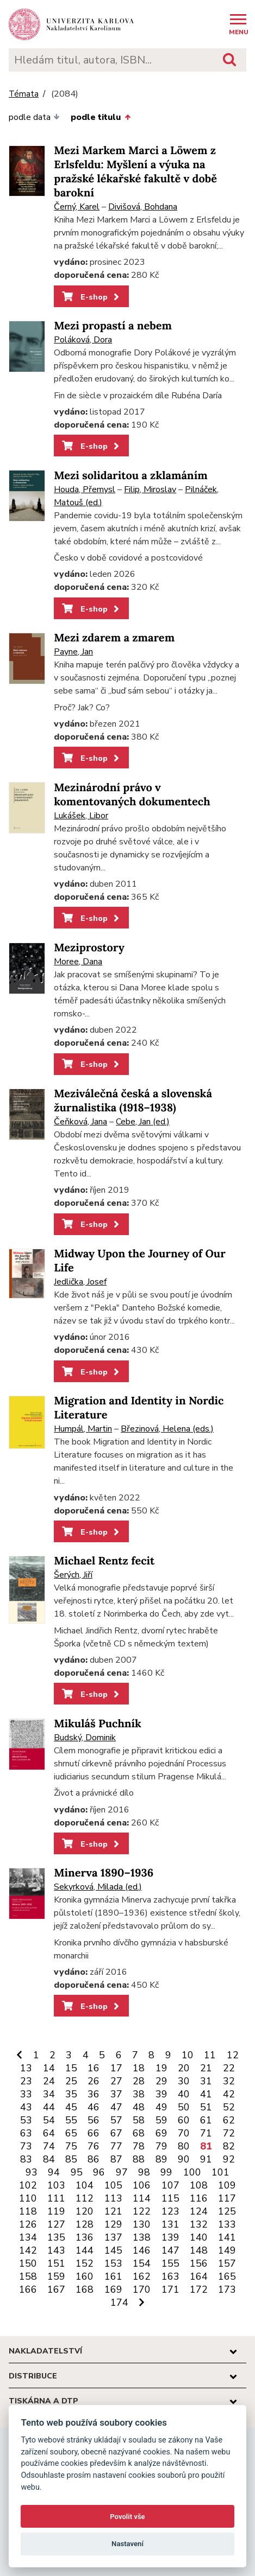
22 (229, 2068)
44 (49, 2107)
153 (113, 2263)
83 (26, 2159)
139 (170, 2237)
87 (116, 2159)
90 (184, 2159)
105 (113, 2185)
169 (113, 2289)
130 (142, 2224)
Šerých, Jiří (73, 1575)
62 (229, 2120)
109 (227, 2185)
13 (26, 2068)
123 (170, 2211)
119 (56, 2211)
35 (71, 2094)
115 (170, 2198)
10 (188, 2055)
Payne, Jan (73, 652)
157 (227, 2263)
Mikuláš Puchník (97, 1724)
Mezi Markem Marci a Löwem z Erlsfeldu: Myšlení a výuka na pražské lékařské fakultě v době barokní (135, 172)
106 (142, 2185)
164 (199, 2276)
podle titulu (100, 117)
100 (192, 2172)
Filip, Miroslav (150, 489)
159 (56, 2276)
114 (142, 2198)
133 (227, 2224)
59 (161, 2120)
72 (229, 2133)
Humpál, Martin (83, 1429)
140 (199, 2237)
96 (99, 2172)
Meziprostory (89, 948)
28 (139, 2081)
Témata (24, 94)
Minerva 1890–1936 (103, 1873)
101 (220, 2172)
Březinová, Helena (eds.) (167, 1429)
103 (56, 2185)
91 (206, 2159)
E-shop (91, 296)
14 (49, 2068)
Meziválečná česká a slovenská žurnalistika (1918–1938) (133, 1101)
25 (71, 2081)
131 (170, 2224)
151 (56, 2263)
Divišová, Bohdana (142, 207)
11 (210, 2055)
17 (116, 2068)
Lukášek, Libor (81, 816)
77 (116, 2146)
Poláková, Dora (83, 340)
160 (85, 2276)
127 (56, 2224)
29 (161, 2081)
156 (199, 2263)
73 (26, 2146)
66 (93, 2133)
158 (28, 2276)
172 (199, 2289)
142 (28, 2250)
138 (142, 2237)
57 (116, 2120)
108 (199, 2185)
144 (85, 2250)
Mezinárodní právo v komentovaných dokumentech (132, 795)
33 (26, 2094)
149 (227, 2250)
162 (142, 2276)
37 (116, 2094)
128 (85, 2224)
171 (170, 2289)
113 (113, 2198)
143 (56, 2250)
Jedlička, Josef (80, 1282)
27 (116, 2081)
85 (71, 2159)
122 (142, 2211)
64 (49, 2133)
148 (199, 2250)
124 (199, 2211)
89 (161, 2159)
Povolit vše (127, 2517)
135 (56, 2237)
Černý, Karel (76, 207)
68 (139, 2133)
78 (139, 2146)
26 (93, 2081)
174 (119, 2302)
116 (199, 2198)
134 (28, 2237)
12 (233, 2055)
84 (49, 2159)
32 (229, 2081)
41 (206, 2094)
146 (142, 2250)
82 (229, 2146)
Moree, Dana (78, 962)
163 (170, 2276)
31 (206, 2081)
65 (71, 2133)
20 (184, 2068)
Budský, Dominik (85, 1738)
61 (206, 2120)
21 (206, 2068)
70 (184, 2133)
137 (113, 2237)
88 (139, 2159)
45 (71, 2107)
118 (28, 2211)
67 (116, 2133)
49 (161, 2107)
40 (184, 2094)
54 (49, 2120)
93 (32, 2172)
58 (139, 2120)
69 (161, 2133)
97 (122, 2172)
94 (54, 2172)
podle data (34, 117)
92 (229, 2159)
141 (227, 2237)
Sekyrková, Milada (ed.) (98, 1887)
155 (170, 2263)
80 (184, 2146)
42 (229, 2094)
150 (28, 2263)
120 (85, 2211)
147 (170, 2250)
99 (166, 2172)
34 (49, 2094)
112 (85, 2198)
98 (144, 2172)
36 (93, 2094)
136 (85, 2237)
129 (113, 2224)
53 (26, 2120)
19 (161, 2068)
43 (26, 2107)
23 (26, 2081)
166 (28, 2289)
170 (142, 2289)
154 (142, 2263)
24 (49, 2081)
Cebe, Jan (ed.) (143, 1122)
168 (85, 2289)
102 (28, 2185)
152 (85, 2263)
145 (113, 2250)
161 (113, 2276)
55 (71, 2120)
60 (184, 2120)
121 (113, 2211)
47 (116, 2107)
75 (71, 2146)
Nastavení (127, 2544)
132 (199, 2224)
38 (139, 2094)
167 (56, 2289)
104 (85, 2185)
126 (28, 2224)
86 (93, 2159)
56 (93, 2120)
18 (139, 2068)
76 (93, 2146)
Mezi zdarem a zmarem (114, 638)
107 (170, 2185)
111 (56, 2198)
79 (161, 2146)
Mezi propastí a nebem (113, 326)
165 (227, 2276)
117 (227, 2198)
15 (71, 2068)
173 (227, 2289)
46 (93, 2107)
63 (26, 2133)
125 (227, 2211)
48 (139, 2107)
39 (161, 2094)
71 (206, 2133)
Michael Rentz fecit (104, 1561)
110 (28, 2198)
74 (49, 2146)
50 (184, 2107)
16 (93, 2068)
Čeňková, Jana (80, 1122)
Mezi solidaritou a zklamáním (130, 475)
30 (184, 2081)
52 (229, 2107)
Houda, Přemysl (84, 489)
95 (77, 2172)
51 (206, 2107)
